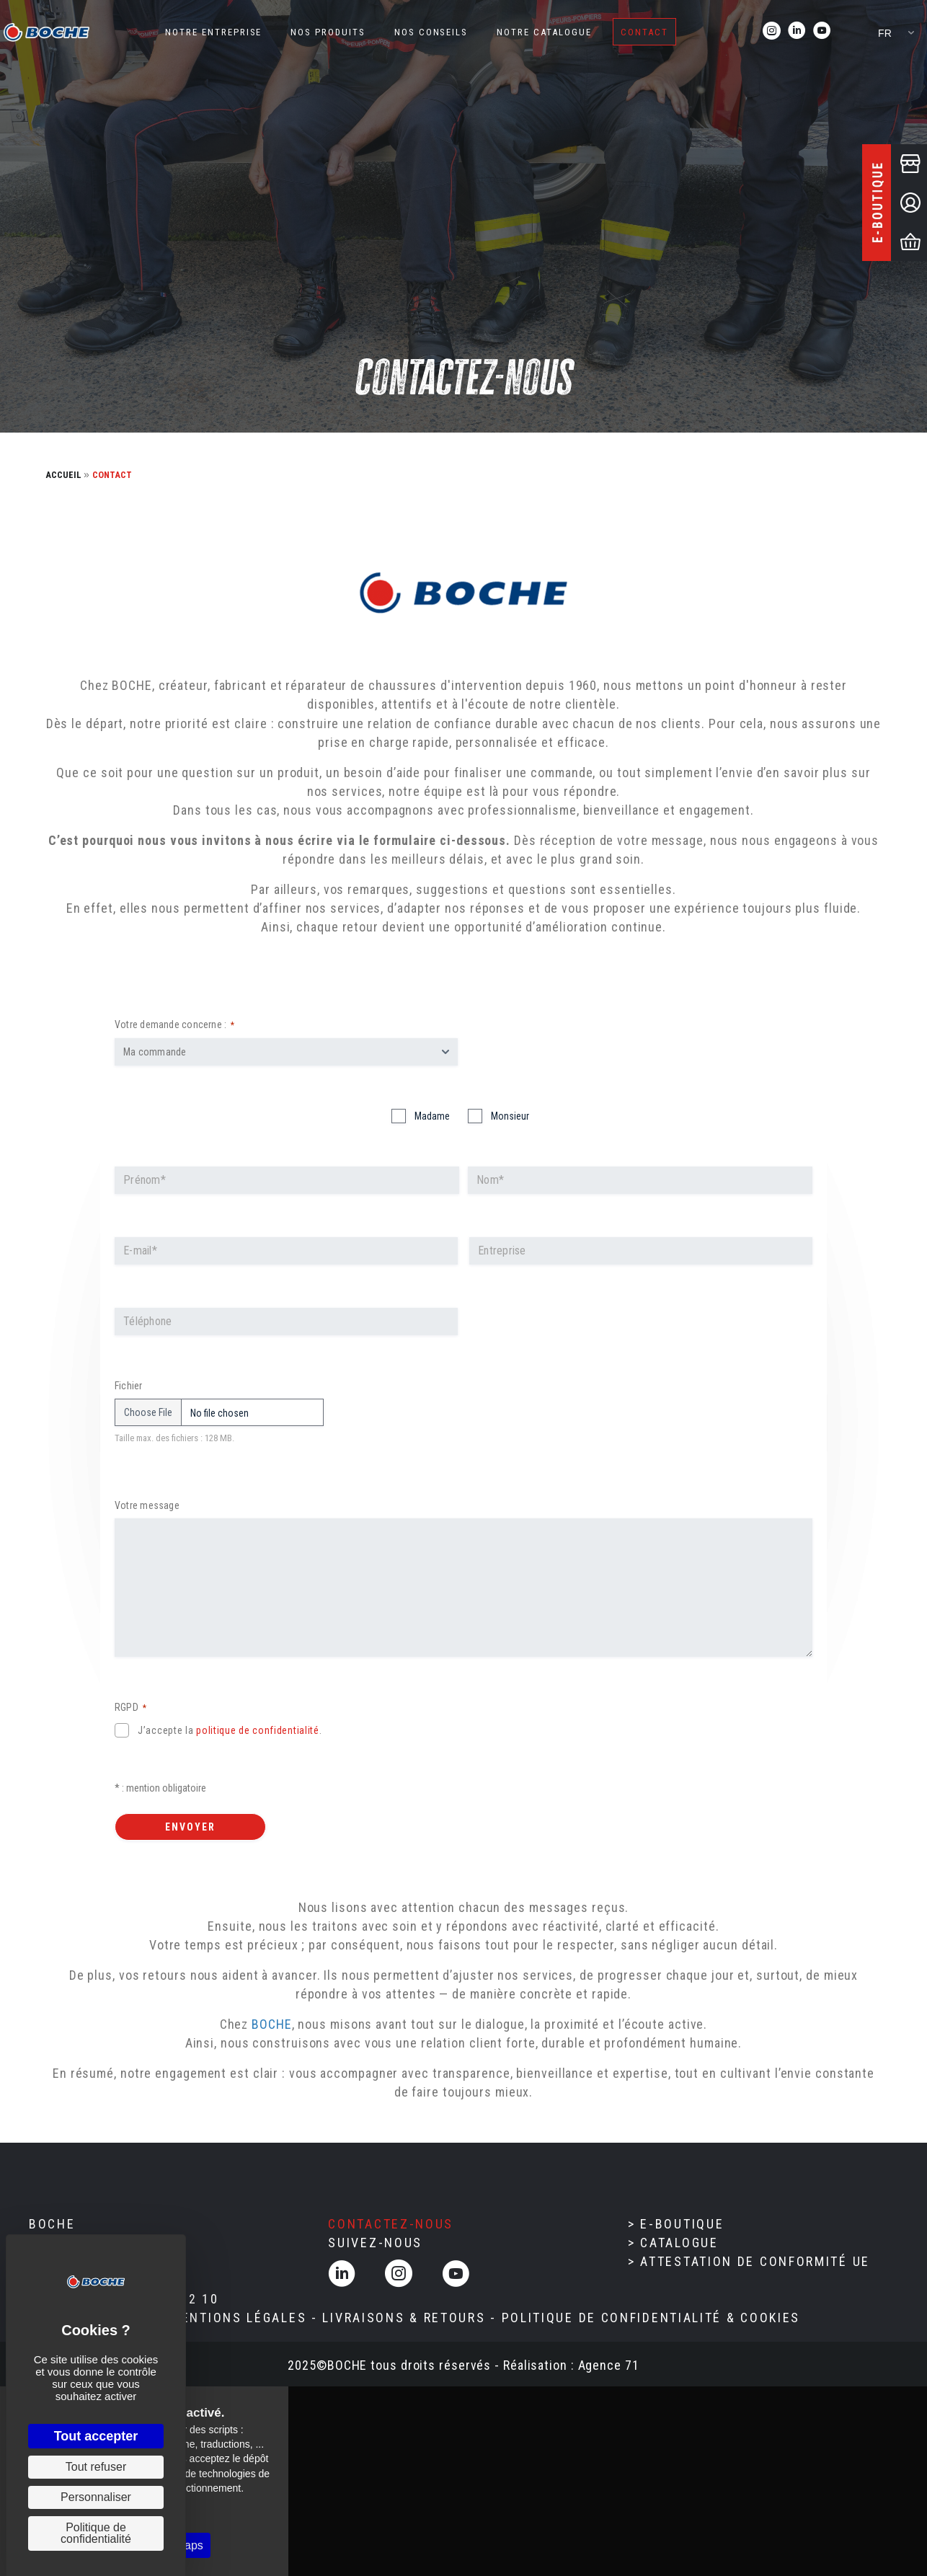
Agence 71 (608, 2365)
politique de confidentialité (257, 1730)
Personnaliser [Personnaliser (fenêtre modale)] (96, 2497)
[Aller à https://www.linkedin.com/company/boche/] (797, 32)
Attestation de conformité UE (755, 2261)
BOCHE (272, 2024)
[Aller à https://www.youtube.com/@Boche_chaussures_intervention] (822, 32)
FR (885, 33)
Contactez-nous (390, 2223)
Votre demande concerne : (174, 1025)
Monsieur (510, 1116)
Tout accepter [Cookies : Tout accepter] (96, 2436)
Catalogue (679, 2242)
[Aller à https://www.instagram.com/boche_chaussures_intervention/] (772, 32)
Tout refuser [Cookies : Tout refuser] (96, 2467)
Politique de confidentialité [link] (96, 2533)
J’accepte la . (229, 1730)
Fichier (129, 1385)
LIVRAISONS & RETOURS (403, 2317)
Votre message (147, 1505)
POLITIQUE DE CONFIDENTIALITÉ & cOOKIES (651, 2317)
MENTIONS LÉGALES (238, 2317)
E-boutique (682, 2223)
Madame (432, 1116)
